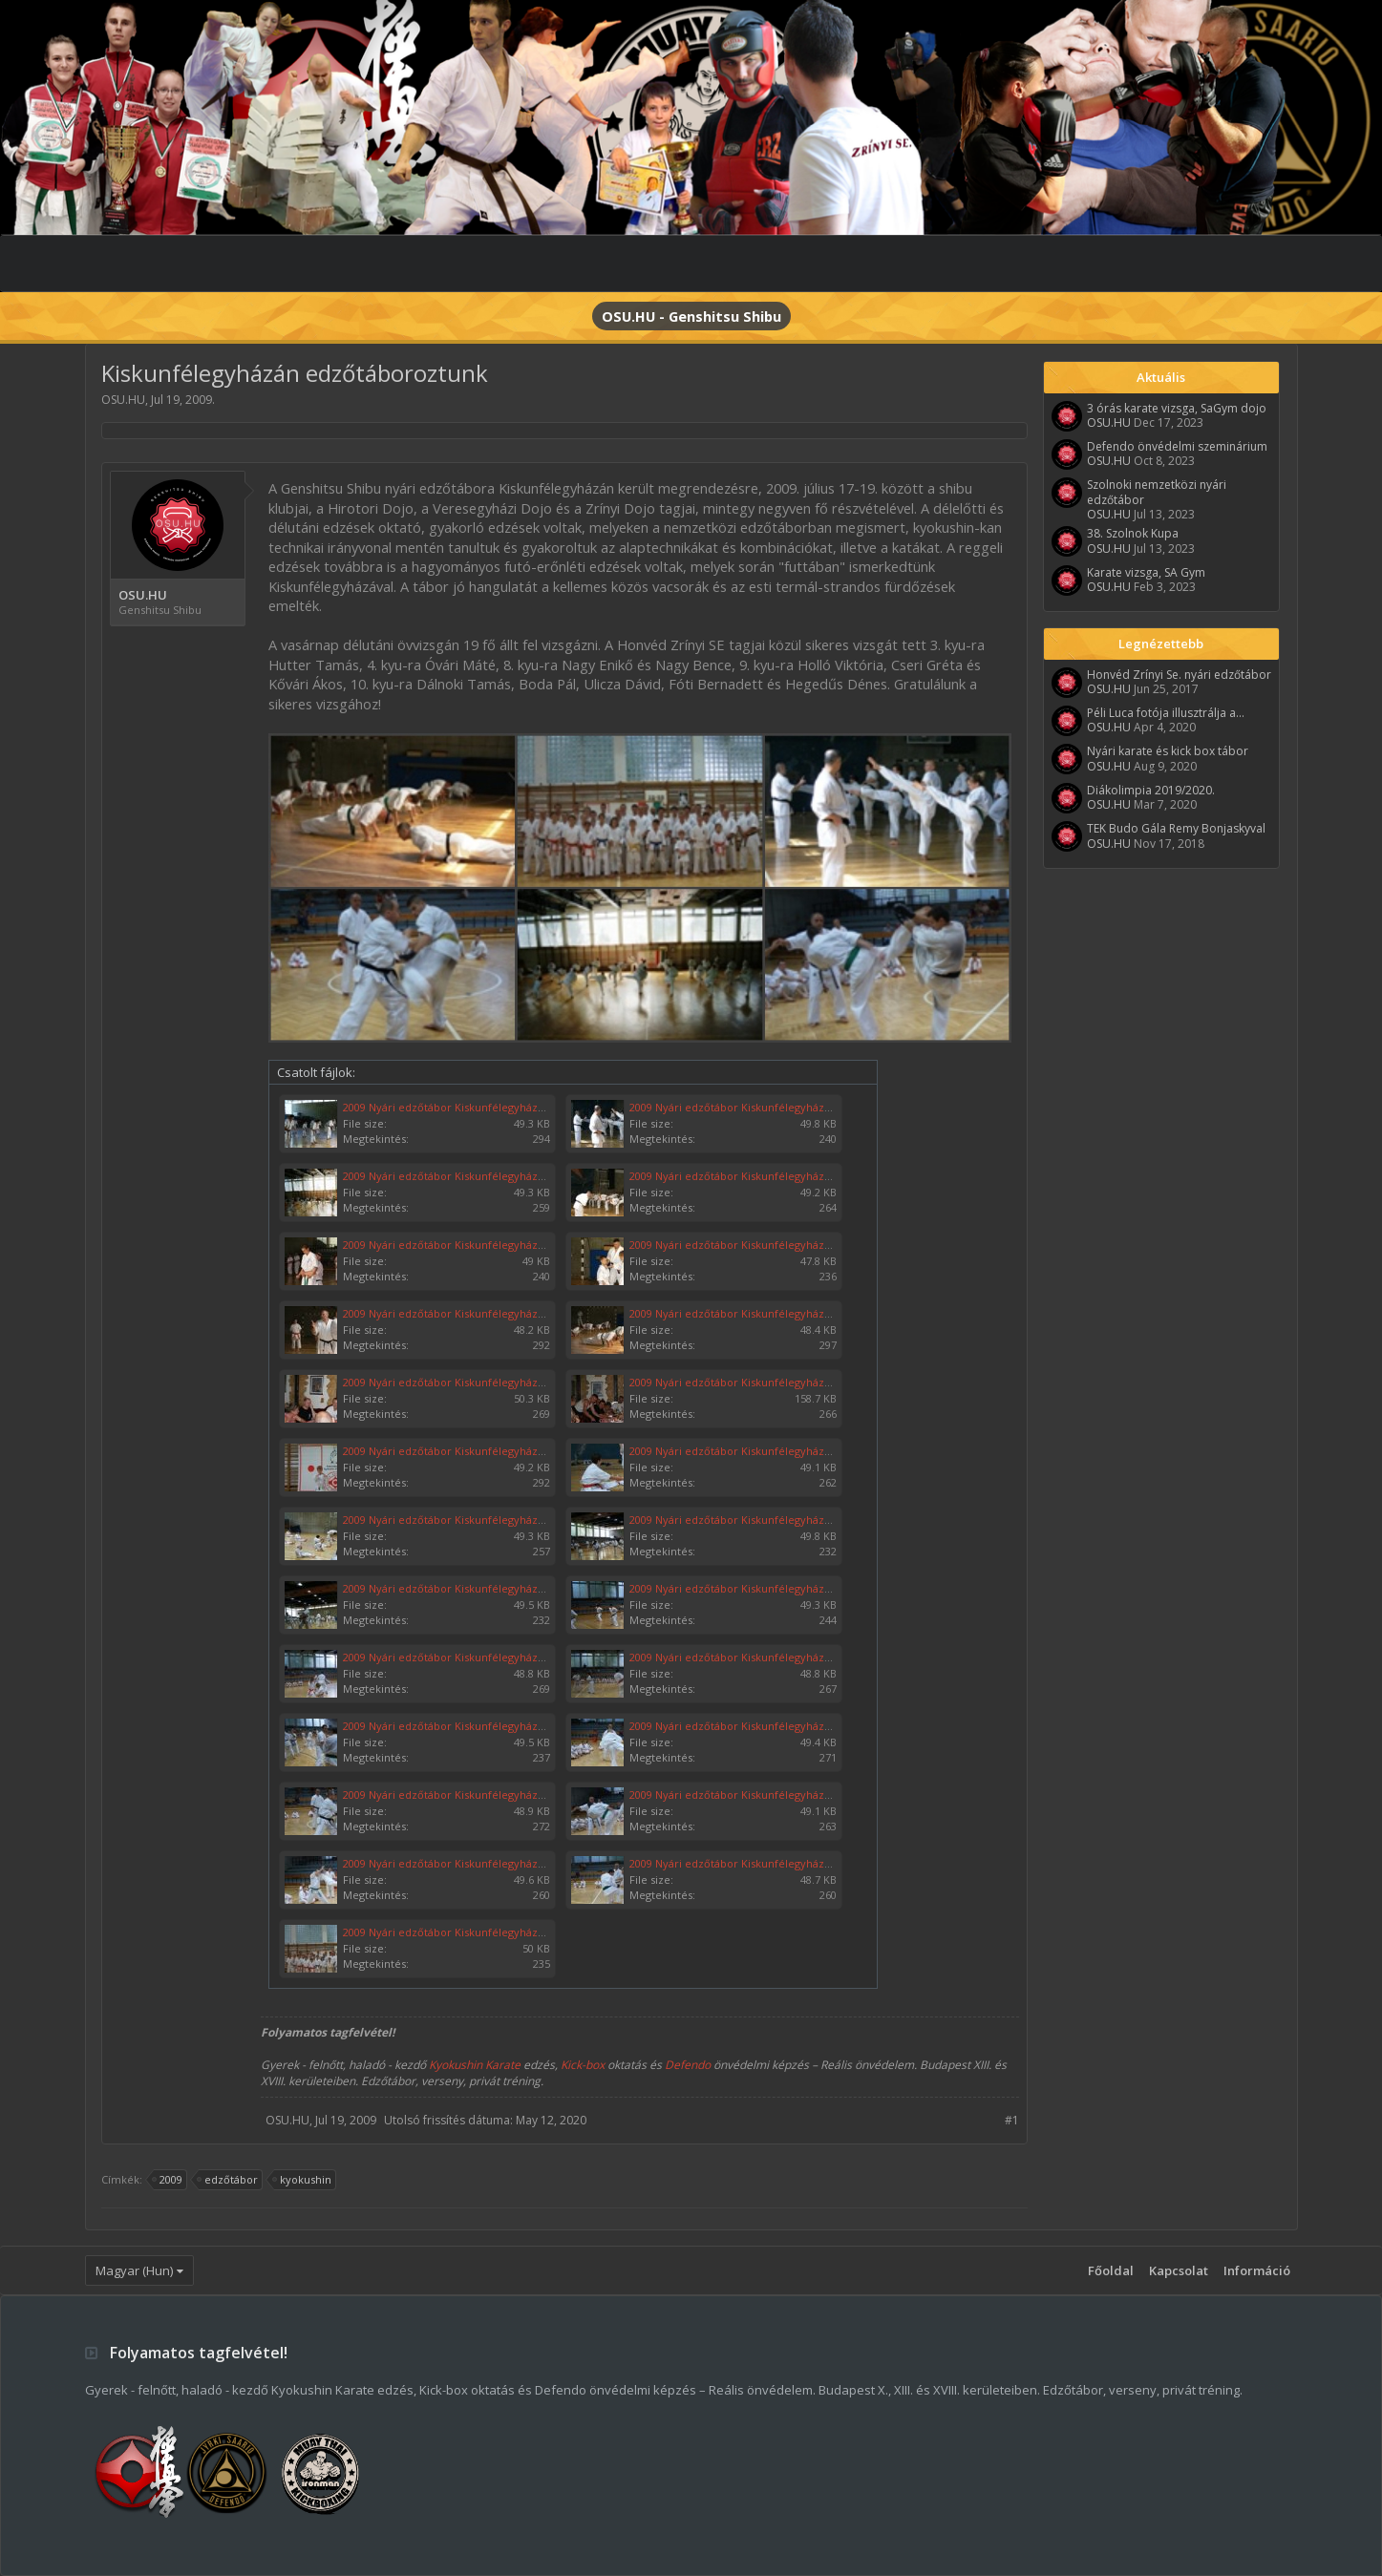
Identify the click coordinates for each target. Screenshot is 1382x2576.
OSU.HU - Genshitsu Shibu (691, 316)
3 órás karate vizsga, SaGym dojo (1176, 408)
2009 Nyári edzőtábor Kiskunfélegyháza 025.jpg (748, 1382)
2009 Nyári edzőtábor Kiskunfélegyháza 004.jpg (748, 1176)
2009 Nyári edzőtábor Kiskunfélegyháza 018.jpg (462, 1726)
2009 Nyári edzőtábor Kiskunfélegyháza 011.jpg (462, 1107)
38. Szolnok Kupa (1133, 533)
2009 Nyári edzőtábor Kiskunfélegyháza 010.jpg (748, 1107)
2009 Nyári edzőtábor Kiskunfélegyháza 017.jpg (748, 1657)
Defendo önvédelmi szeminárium (1177, 446)
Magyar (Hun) (134, 2270)
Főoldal (1111, 2270)
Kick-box (583, 2065)
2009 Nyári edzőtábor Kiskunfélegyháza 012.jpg (462, 1519)
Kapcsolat (1178, 2270)
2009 (168, 2179)
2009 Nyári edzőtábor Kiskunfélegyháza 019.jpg (748, 1726)
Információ (1256, 2270)
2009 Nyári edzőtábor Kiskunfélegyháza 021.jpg (748, 1794)
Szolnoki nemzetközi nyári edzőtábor (1156, 491)
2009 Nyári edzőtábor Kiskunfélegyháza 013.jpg (748, 1519)
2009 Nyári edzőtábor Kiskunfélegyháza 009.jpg (748, 1451)
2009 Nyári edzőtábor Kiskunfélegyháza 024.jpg (462, 1382)
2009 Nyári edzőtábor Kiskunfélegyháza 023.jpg (748, 1863)
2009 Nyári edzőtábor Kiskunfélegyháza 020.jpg (462, 1794)
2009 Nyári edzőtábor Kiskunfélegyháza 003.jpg (462, 1176)
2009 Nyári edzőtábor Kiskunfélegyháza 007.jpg (462, 1313)
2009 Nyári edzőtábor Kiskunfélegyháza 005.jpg (462, 1244)
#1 (1012, 2120)
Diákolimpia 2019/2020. (1151, 790)
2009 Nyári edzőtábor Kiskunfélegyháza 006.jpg (748, 1313)
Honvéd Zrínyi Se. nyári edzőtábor (1179, 674)
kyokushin (302, 2179)
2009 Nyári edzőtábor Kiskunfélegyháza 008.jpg (748, 1244)
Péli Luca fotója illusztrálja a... (1165, 713)
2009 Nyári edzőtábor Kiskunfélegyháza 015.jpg (748, 1588)
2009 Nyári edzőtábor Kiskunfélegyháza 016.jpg (462, 1657)
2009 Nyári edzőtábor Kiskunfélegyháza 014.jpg (462, 1588)
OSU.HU (123, 399)
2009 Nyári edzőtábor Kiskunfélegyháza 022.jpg (462, 1863)
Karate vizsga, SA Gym (1146, 572)
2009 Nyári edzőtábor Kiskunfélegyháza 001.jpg (462, 1932)
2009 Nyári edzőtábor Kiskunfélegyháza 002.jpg (462, 1451)
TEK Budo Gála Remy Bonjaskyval (1176, 828)
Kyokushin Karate (475, 2065)
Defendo (688, 2065)
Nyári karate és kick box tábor (1167, 751)
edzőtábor (228, 2179)
